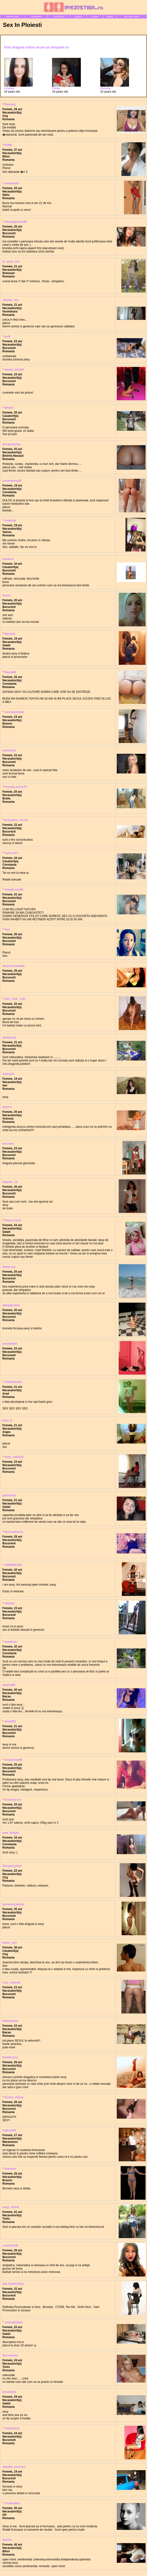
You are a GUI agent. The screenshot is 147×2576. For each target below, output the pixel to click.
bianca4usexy (13, 1532)
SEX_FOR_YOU (15, 999)
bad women (10, 2355)
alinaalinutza (11, 1305)
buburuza (8, 1267)
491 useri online (132, 16)
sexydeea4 (9, 1343)
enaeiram (10, 1641)
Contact (95, 16)
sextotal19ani (13, 2322)
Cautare (78, 16)
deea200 (10, 1721)
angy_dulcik (10, 2207)
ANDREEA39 (13, 1565)
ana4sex (8, 559)
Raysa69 (10, 672)
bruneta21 (9, 2392)
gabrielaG (9, 1495)
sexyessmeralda (13, 966)
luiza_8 (7, 1420)
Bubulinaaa (10, 2021)
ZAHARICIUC (13, 1382)
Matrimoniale (12, 16)
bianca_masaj (13, 2097)
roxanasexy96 (11, 480)
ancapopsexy (11, 444)
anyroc (7, 1107)
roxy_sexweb (11, 1982)
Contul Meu (58, 16)
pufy (7, 336)
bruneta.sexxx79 (15, 787)
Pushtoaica (10, 2057)
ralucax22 (9, 750)
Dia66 (8, 145)
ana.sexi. (8, 1143)
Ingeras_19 (10, 1182)
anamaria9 (11, 183)
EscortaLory (12, 1799)
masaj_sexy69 (14, 369)
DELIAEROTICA (13, 2284)
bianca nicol (12, 1220)
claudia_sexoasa (13, 2466)
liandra (7, 2539)
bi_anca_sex (10, 261)
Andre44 (10, 520)
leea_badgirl (10, 1832)
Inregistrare (36, 16)
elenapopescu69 (15, 221)
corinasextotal (14, 712)
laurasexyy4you (13, 1904)
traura (6, 595)
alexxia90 (8, 1685)
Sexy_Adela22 (14, 1457)
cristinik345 (10, 2245)
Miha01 (9, 407)
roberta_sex (10, 300)
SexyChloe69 (13, 1759)
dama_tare (9, 1942)
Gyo (7, 929)
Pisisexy (10, 104)
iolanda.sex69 (13, 889)
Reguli (110, 16)
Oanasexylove (12, 1866)
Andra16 (8, 1074)
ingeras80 (9, 2130)
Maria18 (9, 633)
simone (9, 1603)
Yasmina (10, 2168)
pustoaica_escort (16, 820)
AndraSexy (11, 2428)
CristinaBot (12, 2503)
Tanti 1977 (11, 853)
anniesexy (9, 1037)
